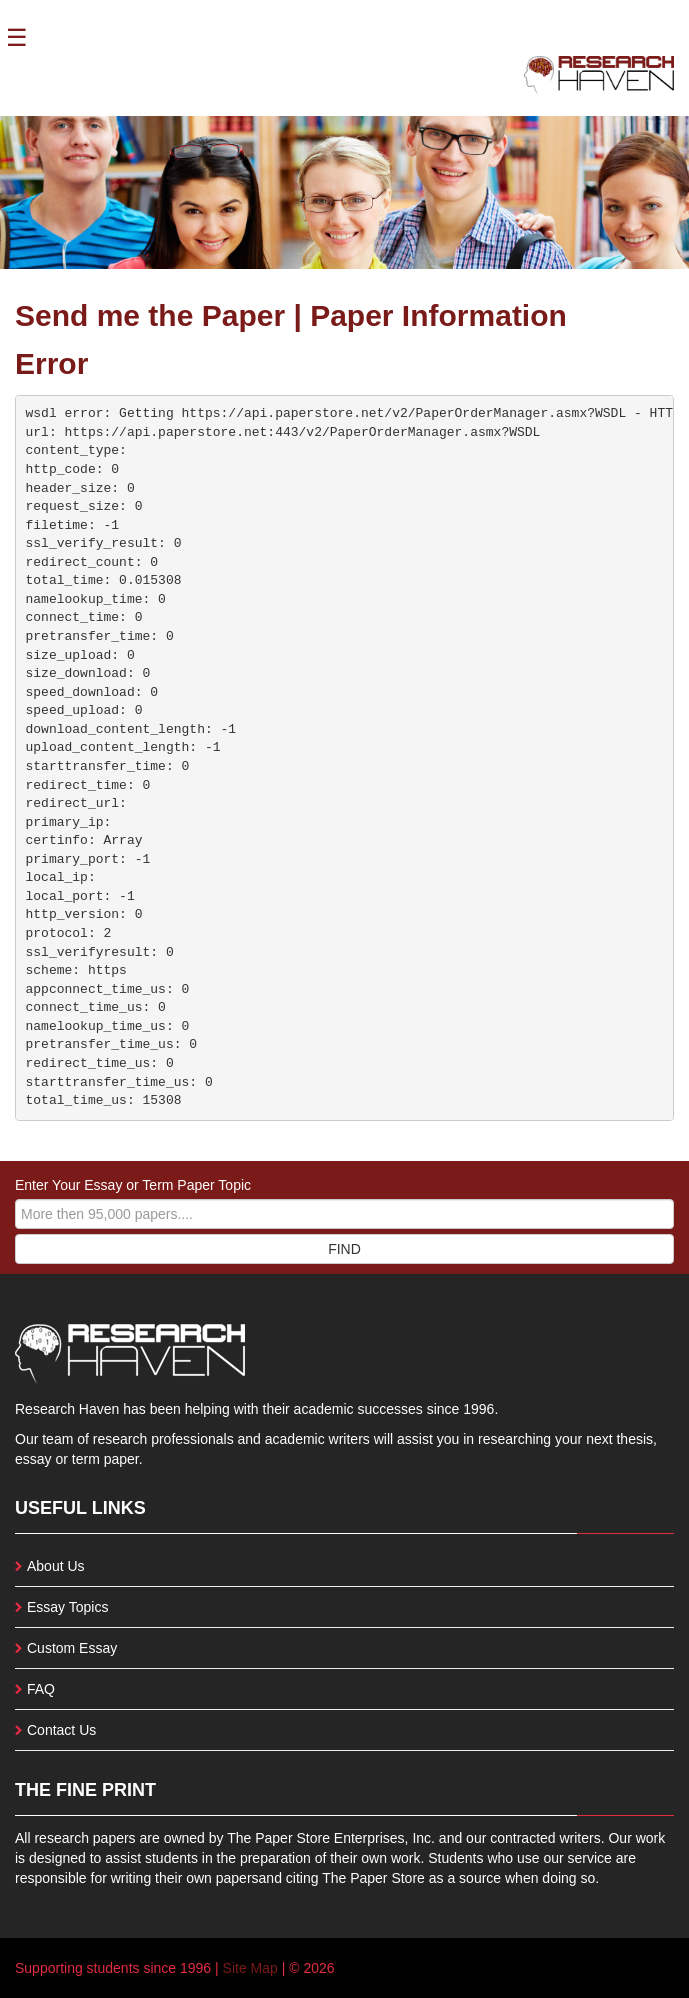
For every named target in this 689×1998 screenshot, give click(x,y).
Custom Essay (72, 1648)
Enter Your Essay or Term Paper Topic (133, 1185)
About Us (56, 1566)
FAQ (41, 1689)
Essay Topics (67, 1607)
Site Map (250, 1968)
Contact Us (61, 1730)
